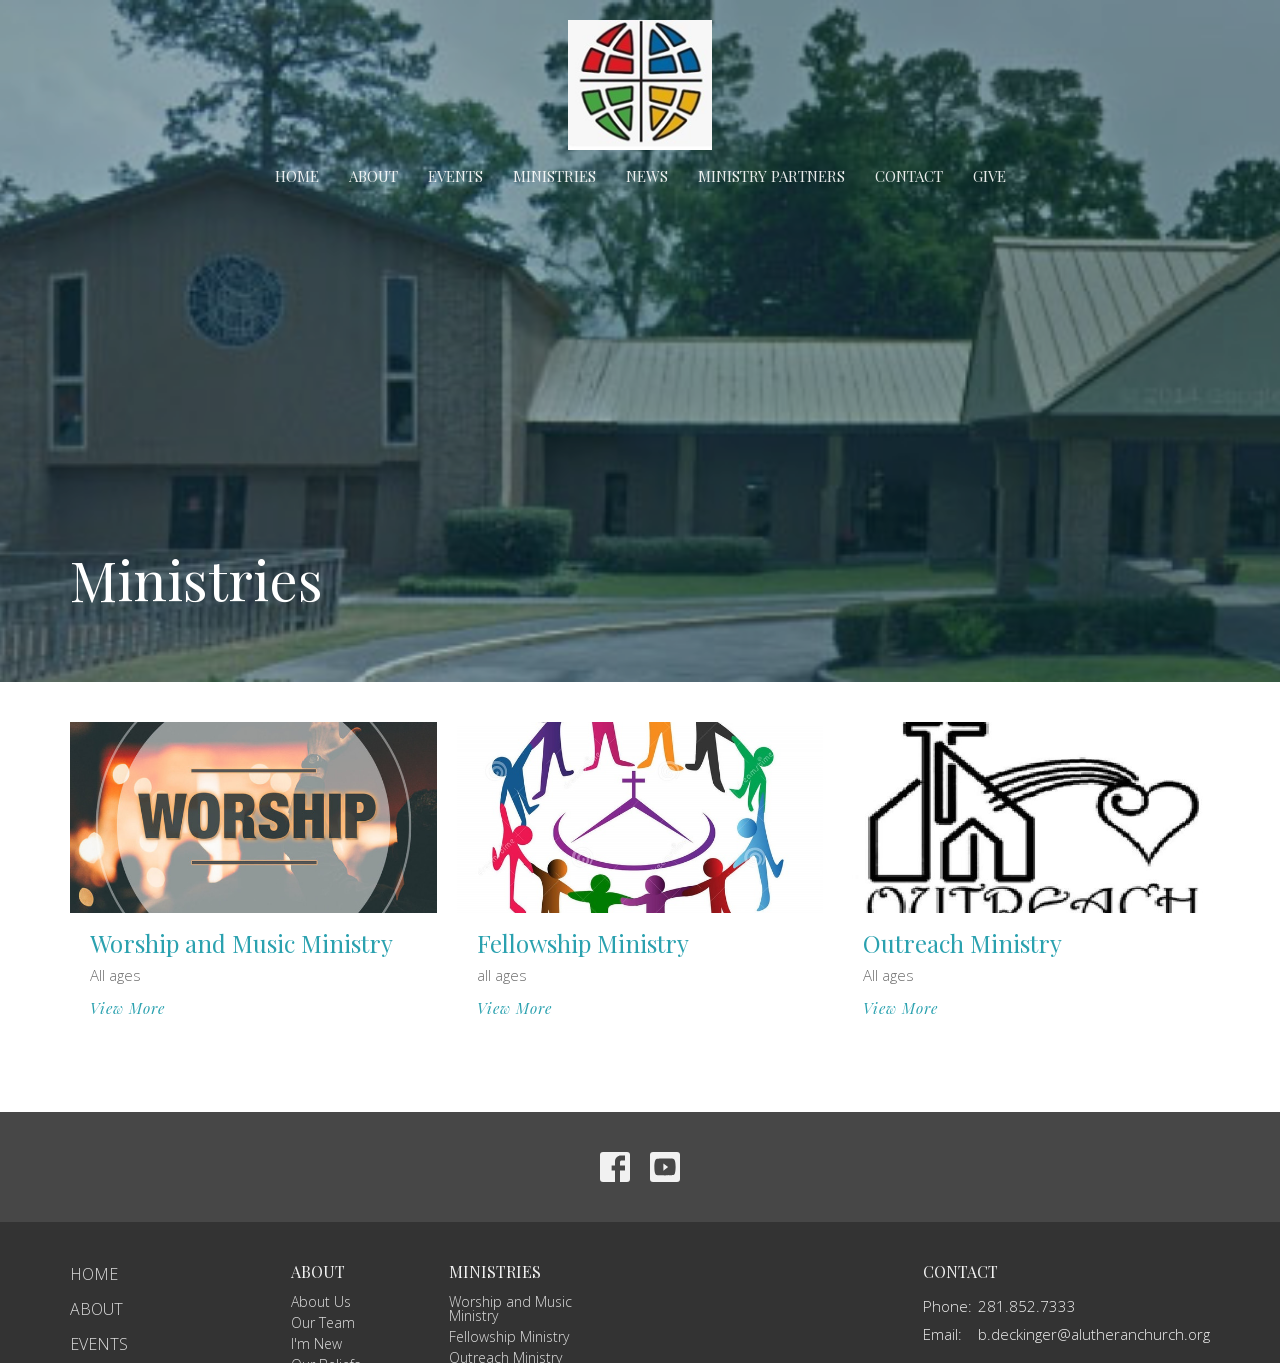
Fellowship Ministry (509, 1336)
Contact (909, 176)
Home (297, 176)
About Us (321, 1301)
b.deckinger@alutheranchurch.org (1094, 1334)
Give (989, 176)
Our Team (323, 1322)
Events (455, 176)
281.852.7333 (1027, 1306)
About (373, 176)
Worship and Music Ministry (510, 1308)
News (647, 176)
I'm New (316, 1343)
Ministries (554, 176)
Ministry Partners (771, 176)
